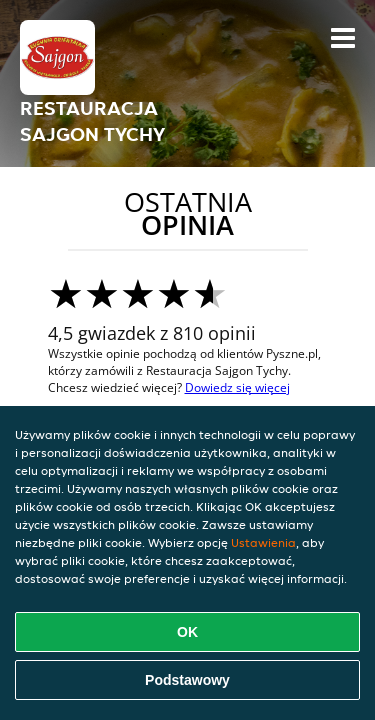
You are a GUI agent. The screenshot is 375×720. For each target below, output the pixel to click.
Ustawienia (263, 542)
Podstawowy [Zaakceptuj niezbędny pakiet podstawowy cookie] (187, 680)
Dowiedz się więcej (237, 387)
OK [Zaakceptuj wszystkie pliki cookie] (187, 632)
